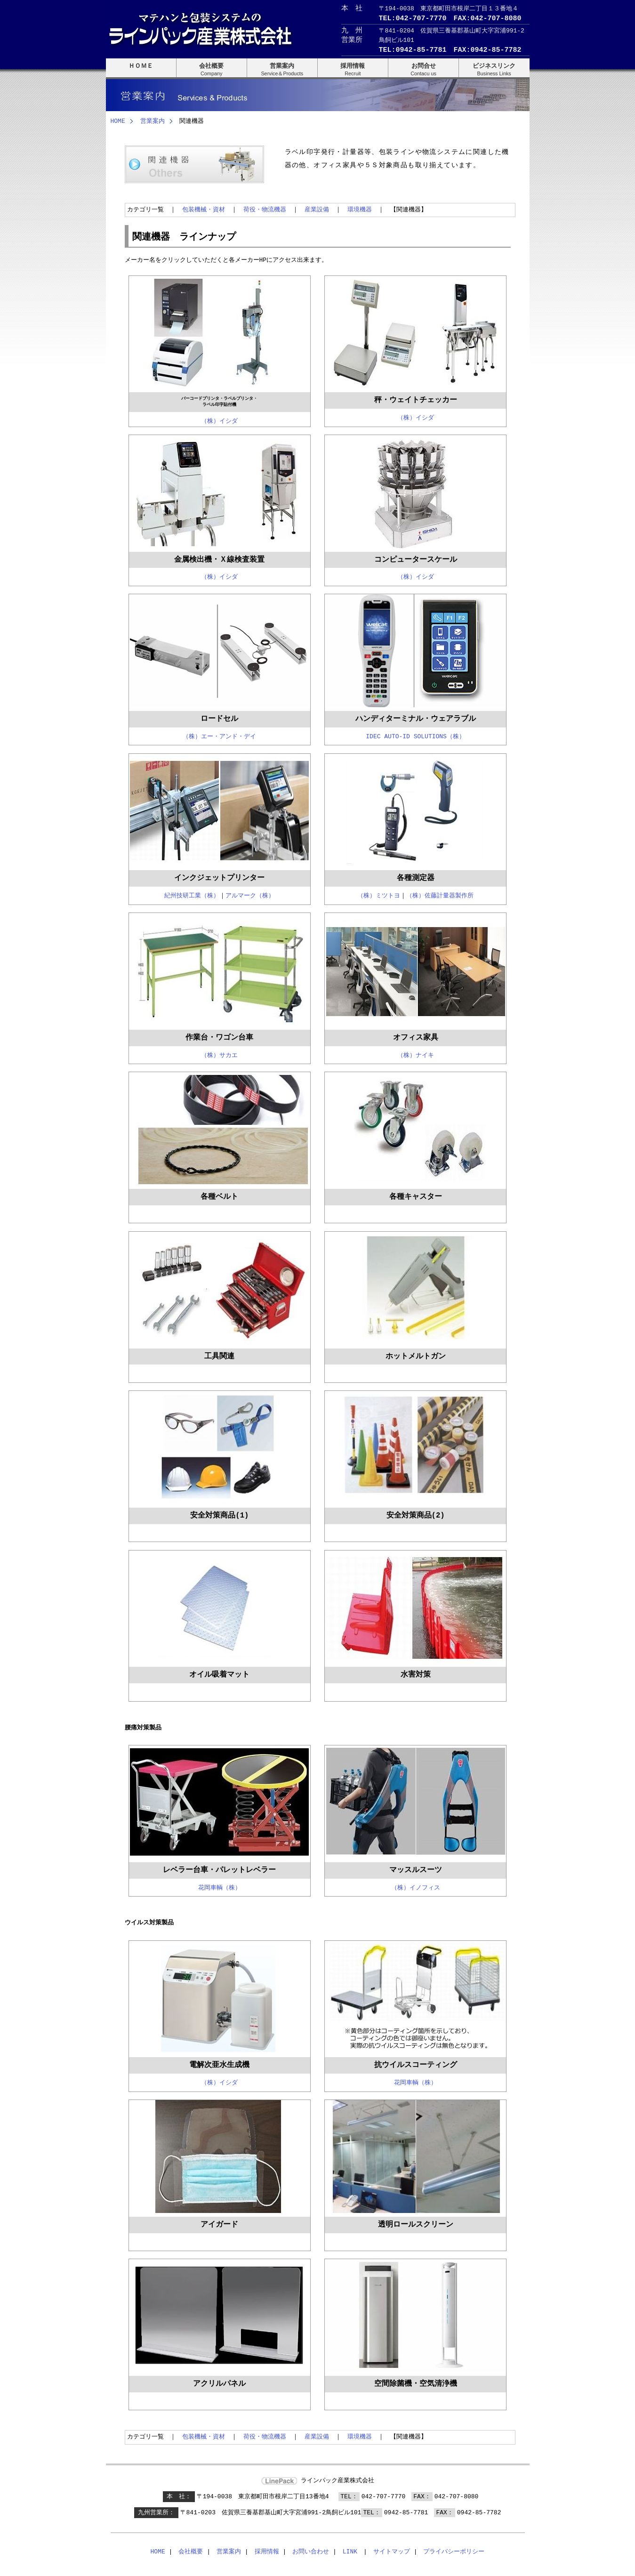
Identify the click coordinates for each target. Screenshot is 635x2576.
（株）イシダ (219, 419)
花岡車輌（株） (219, 1886)
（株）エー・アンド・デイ (219, 735)
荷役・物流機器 (264, 209)
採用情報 (267, 2551)
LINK (350, 2551)
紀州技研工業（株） (191, 894)
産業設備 (317, 209)
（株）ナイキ (415, 1054)
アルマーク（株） (249, 894)
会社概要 (190, 2551)
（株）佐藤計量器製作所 (440, 894)
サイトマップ (391, 2551)
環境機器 (359, 209)
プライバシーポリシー (453, 2551)
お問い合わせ (310, 2551)
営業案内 (152, 120)
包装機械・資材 (203, 209)
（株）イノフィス (415, 1886)
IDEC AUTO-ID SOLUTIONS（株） (415, 735)
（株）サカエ (219, 1054)
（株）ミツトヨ (378, 894)
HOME (118, 120)
